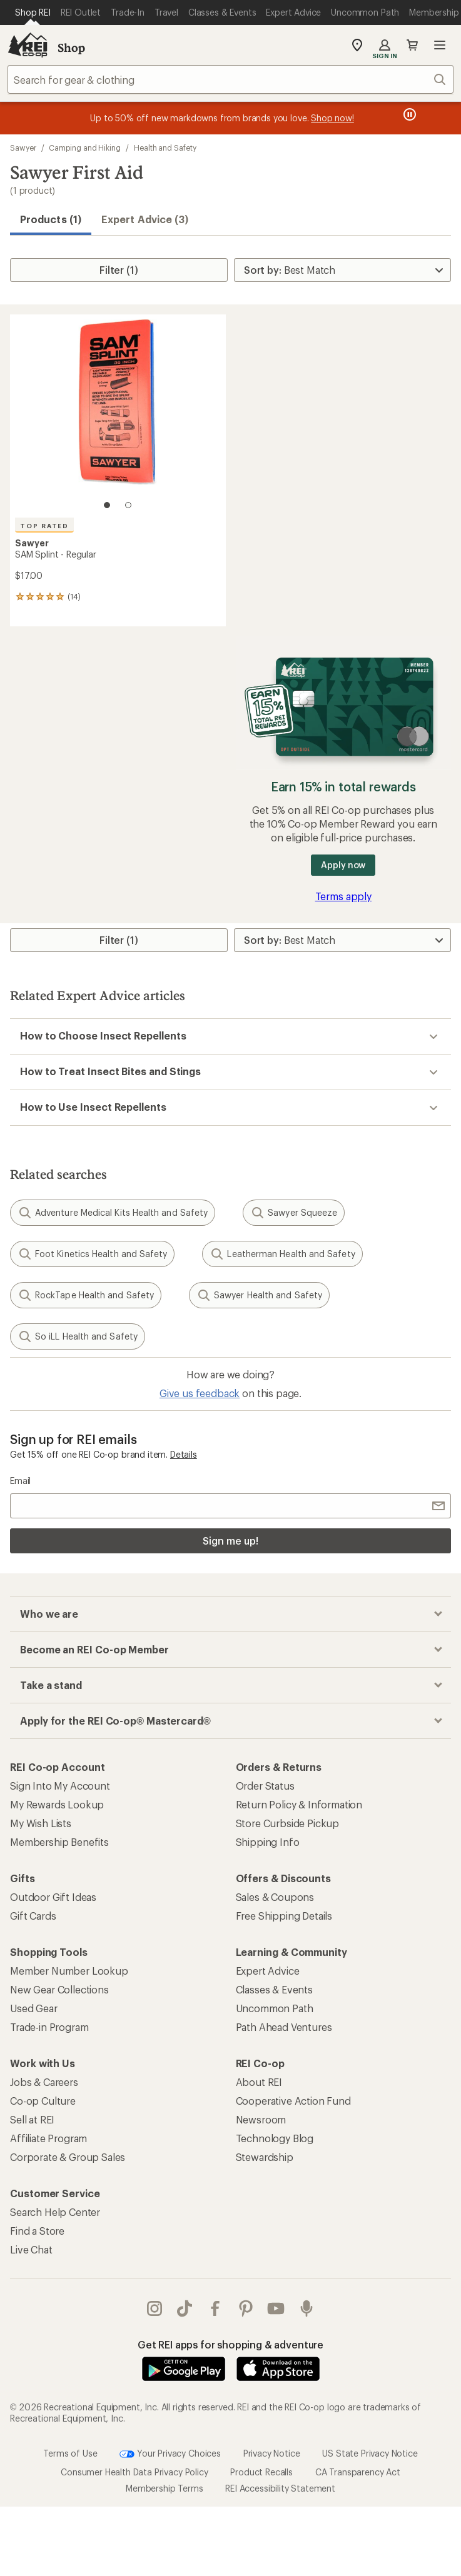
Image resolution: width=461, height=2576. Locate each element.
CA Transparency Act (357, 2472)
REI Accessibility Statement (280, 2488)
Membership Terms (164, 2488)
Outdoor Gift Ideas (53, 1897)
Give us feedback (200, 1393)
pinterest (246, 2308)
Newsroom (261, 2119)
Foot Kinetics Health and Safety (92, 1253)
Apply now (343, 865)
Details (183, 1454)
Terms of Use (70, 2453)
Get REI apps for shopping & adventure (230, 2344)
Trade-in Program (49, 2027)
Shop (71, 47)
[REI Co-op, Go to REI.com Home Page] (28, 45)
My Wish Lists (40, 1823)
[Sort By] (342, 270)
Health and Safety (165, 147)
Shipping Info (268, 1842)
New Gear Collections (59, 1989)
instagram (154, 2308)
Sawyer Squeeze (293, 1212)
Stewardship (264, 2157)
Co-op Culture (43, 2101)
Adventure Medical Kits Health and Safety (113, 1212)
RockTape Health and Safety (86, 1295)
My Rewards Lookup (57, 1804)
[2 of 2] (128, 505)
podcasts (306, 2308)
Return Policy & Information (299, 1804)
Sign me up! (230, 1540)
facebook (215, 2308)
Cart (412, 45)
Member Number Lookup (69, 1971)
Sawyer (23, 147)
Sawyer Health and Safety (259, 1295)
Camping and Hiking (85, 147)
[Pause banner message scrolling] (408, 114)
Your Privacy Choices (170, 2454)
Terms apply (343, 896)
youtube (276, 2308)
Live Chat (31, 2249)
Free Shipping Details (284, 1916)
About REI (259, 2082)
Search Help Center (55, 2212)
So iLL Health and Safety (78, 1336)
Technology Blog (275, 2138)
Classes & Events (274, 1989)
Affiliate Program (48, 2138)
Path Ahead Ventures (284, 2027)
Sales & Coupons (275, 1897)
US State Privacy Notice (369, 2453)
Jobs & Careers (44, 2082)
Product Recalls (261, 2472)
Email (20, 1480)
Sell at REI (32, 2119)
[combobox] (230, 79)
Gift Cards (33, 1916)
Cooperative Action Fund (293, 2101)
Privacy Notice (271, 2453)
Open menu (439, 45)
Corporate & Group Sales (67, 2157)
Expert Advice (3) (144, 219)
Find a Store (37, 2231)
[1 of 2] (107, 505)
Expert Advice (268, 1971)
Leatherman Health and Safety (282, 1253)
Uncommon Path (274, 2008)
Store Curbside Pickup (288, 1823)
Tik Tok (185, 2308)
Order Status (265, 1786)
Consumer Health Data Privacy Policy (134, 2472)
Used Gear (34, 2008)
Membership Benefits (59, 1842)
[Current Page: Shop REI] (33, 12)
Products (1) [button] (50, 219)
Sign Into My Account (60, 1786)
